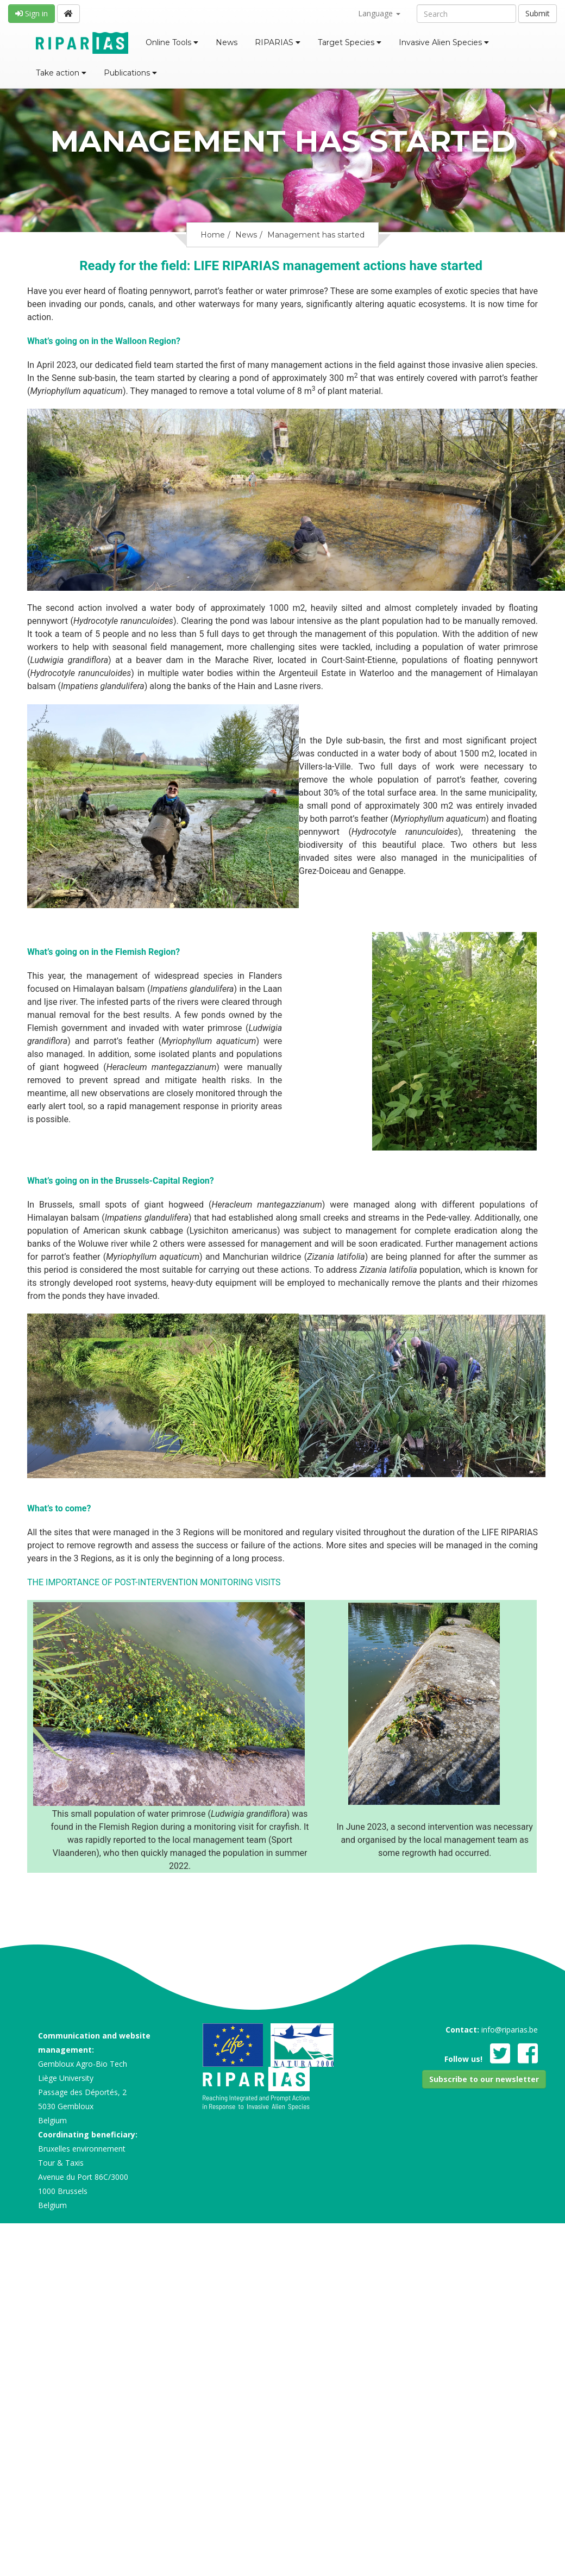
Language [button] (379, 13)
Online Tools (172, 42)
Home (212, 235)
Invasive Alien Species (444, 42)
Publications (130, 73)
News (226, 42)
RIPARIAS (277, 42)
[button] (484, 2079)
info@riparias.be (509, 2029)
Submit (537, 13)
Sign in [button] (31, 13)
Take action (61, 73)
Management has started (316, 235)
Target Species (349, 42)
